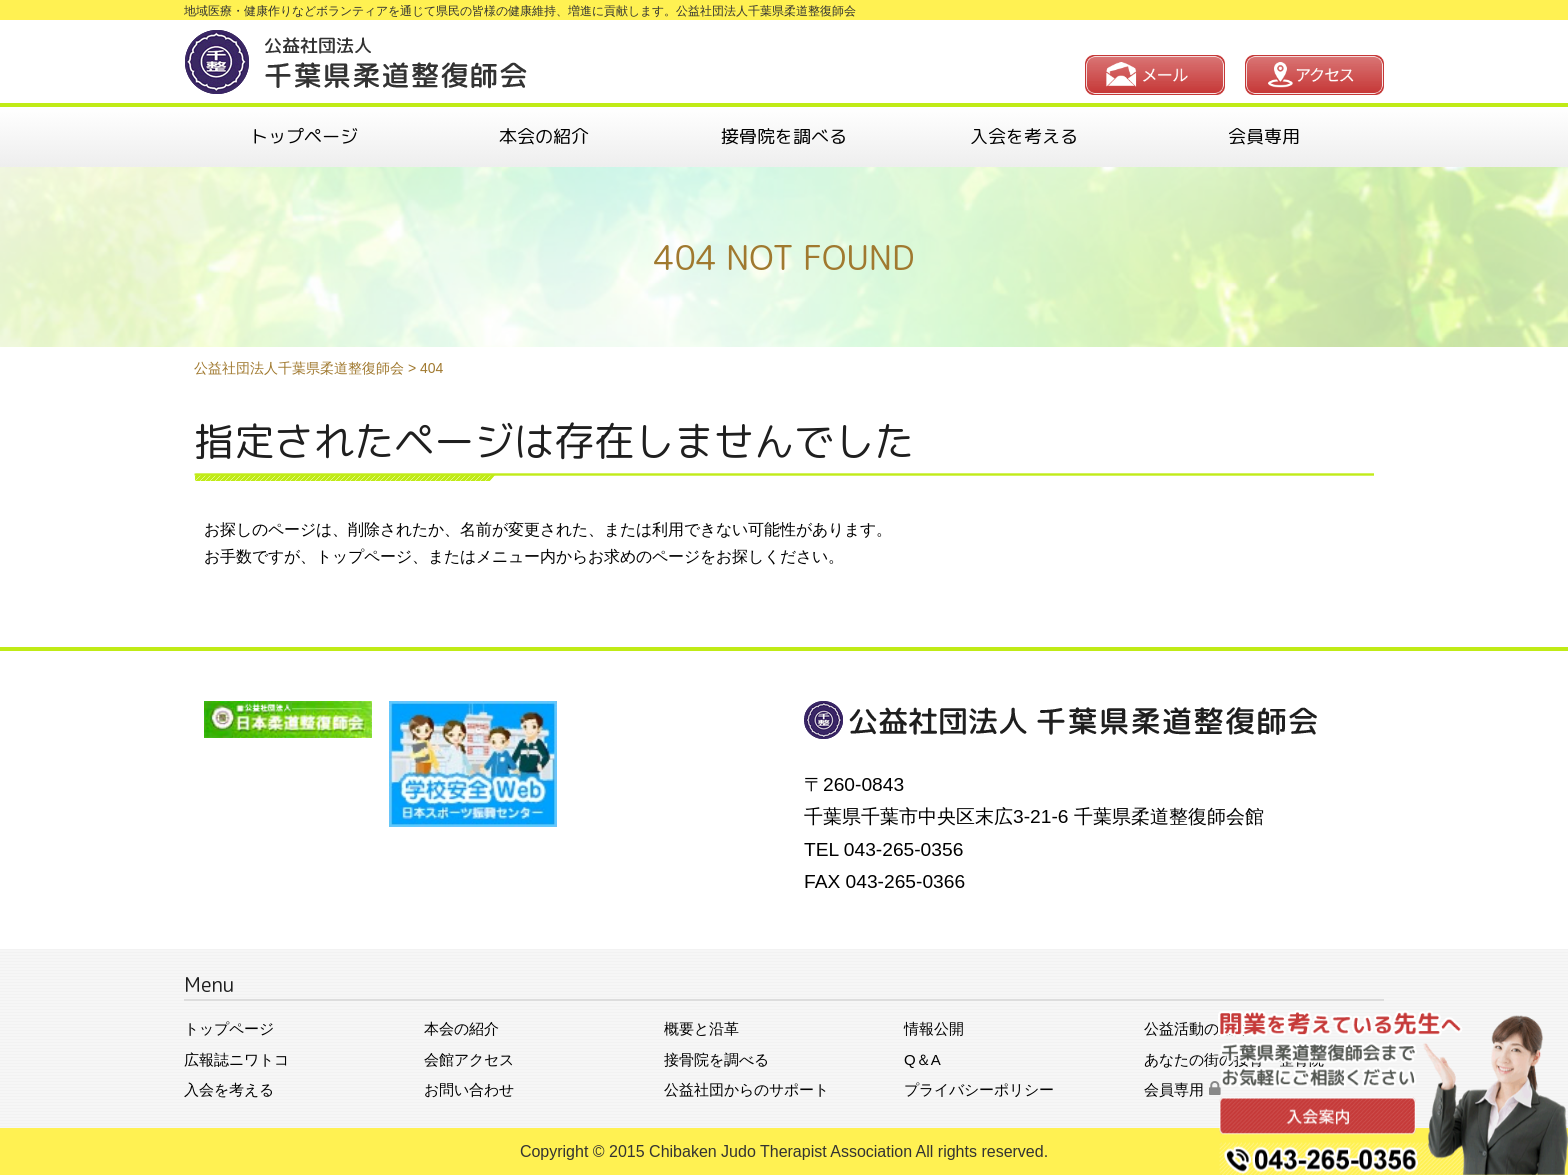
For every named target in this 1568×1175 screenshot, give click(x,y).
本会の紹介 (544, 136)
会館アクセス (469, 1059)
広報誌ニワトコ (236, 1059)
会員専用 (1264, 136)
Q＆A (922, 1059)
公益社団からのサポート (746, 1089)
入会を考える (1024, 136)
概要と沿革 (701, 1028)
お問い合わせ (469, 1089)
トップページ (304, 136)
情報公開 (934, 1028)
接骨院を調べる (784, 136)
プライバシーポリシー (979, 1089)
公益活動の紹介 (1196, 1028)
